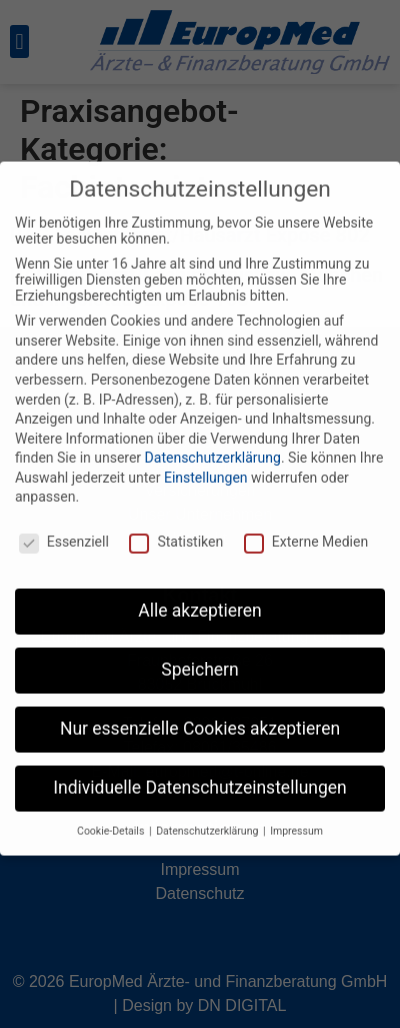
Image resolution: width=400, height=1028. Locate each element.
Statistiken (176, 524)
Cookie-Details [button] (112, 812)
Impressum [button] (296, 812)
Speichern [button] (199, 651)
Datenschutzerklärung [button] (208, 812)
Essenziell (64, 524)
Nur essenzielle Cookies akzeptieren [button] (200, 710)
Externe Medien (306, 524)
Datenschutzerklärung (213, 440)
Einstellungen (206, 459)
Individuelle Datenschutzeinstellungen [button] (199, 769)
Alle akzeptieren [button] (200, 592)
